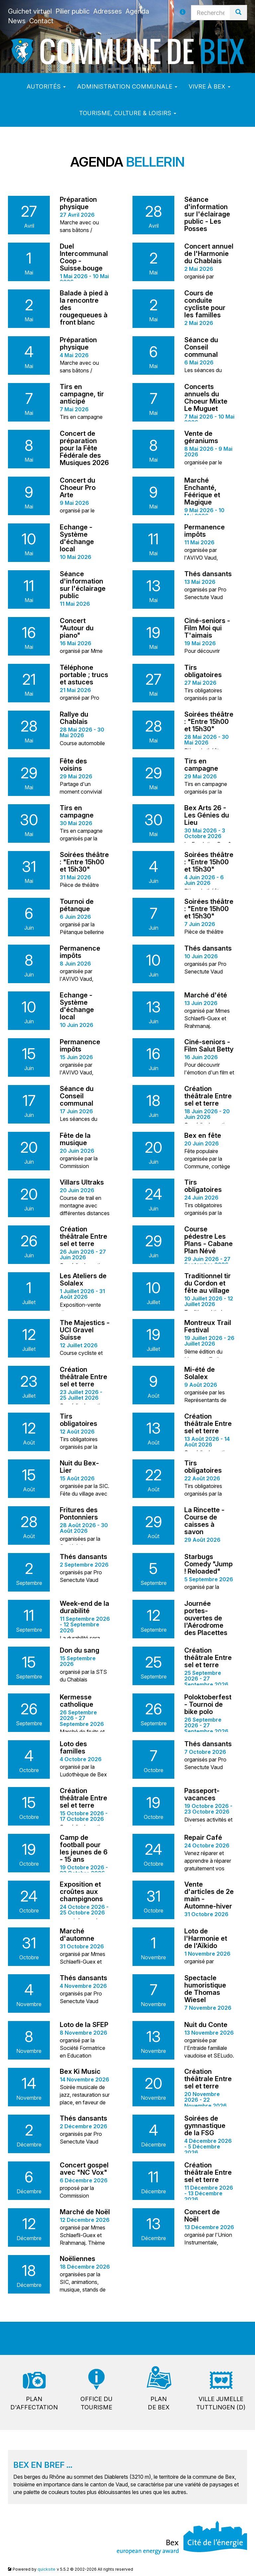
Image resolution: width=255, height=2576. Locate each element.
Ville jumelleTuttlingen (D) (220, 2403)
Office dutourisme (96, 2403)
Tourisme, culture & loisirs (127, 113)
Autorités (46, 86)
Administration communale (127, 86)
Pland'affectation (34, 2403)
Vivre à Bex (209, 86)
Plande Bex (159, 2403)
